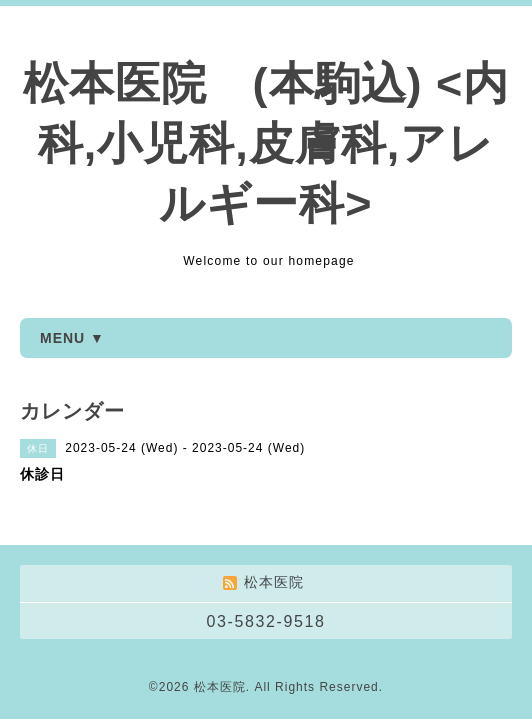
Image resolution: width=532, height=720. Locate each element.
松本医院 (220, 687)
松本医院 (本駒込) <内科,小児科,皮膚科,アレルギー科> (266, 143)
